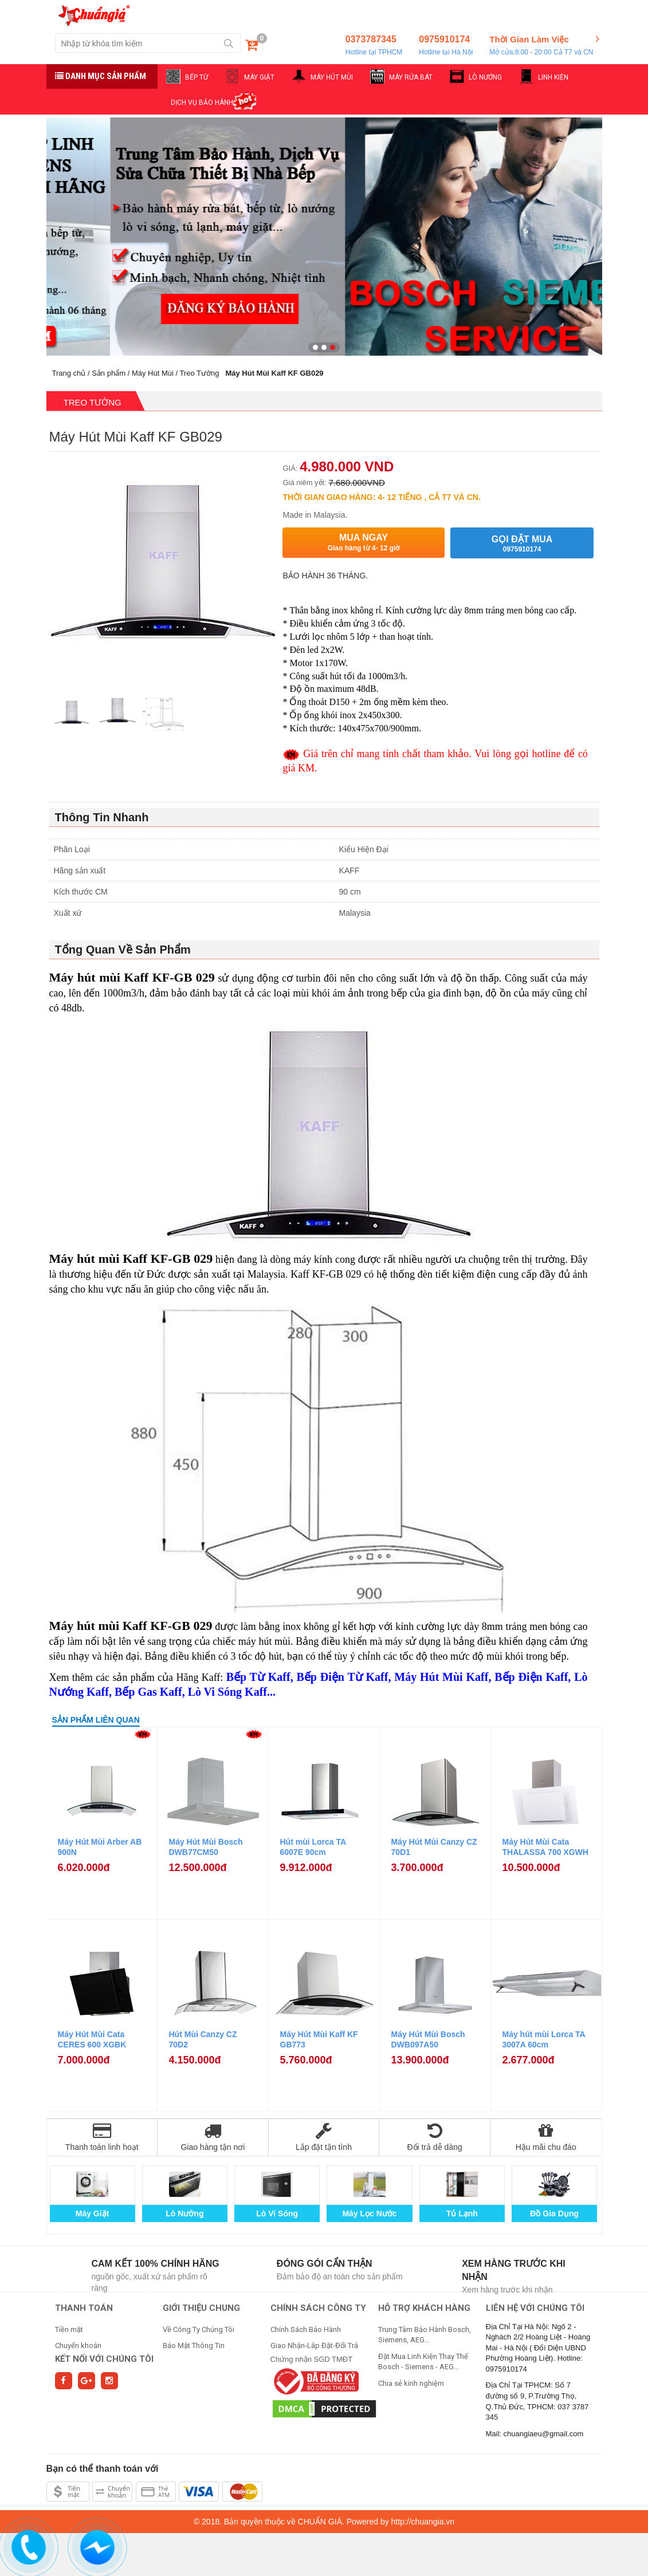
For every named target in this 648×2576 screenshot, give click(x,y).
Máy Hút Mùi (153, 373)
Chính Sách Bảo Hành (305, 2329)
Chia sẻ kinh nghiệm (411, 2383)
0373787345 (373, 45)
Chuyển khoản (78, 2345)
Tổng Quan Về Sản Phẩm (123, 949)
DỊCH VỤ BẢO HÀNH (202, 103)
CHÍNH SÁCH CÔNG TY (318, 2308)
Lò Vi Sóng (277, 2213)
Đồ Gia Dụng (554, 2213)
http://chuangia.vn (423, 2521)
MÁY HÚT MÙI (332, 77)
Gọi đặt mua (521, 543)
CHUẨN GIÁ (320, 2521)
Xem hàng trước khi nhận (513, 2270)
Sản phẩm (108, 373)
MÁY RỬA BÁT (411, 77)
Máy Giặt (92, 2213)
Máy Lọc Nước (369, 2213)
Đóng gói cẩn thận (324, 2263)
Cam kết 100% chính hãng (155, 2263)
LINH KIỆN (553, 77)
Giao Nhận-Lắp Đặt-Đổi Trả (314, 2345)
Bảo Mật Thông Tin (194, 2345)
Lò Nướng (184, 2213)
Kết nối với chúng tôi (104, 2359)
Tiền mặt (69, 2329)
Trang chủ (69, 373)
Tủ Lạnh (462, 2213)
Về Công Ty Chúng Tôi (198, 2329)
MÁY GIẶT (259, 77)
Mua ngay (363, 543)
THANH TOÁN (84, 2308)
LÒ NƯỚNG (485, 77)
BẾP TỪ (196, 77)
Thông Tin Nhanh (102, 817)
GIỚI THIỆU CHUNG (201, 2308)
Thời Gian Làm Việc (541, 45)
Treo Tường (199, 373)
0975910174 (446, 45)
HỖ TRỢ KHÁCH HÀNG (424, 2308)
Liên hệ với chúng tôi (535, 2308)
